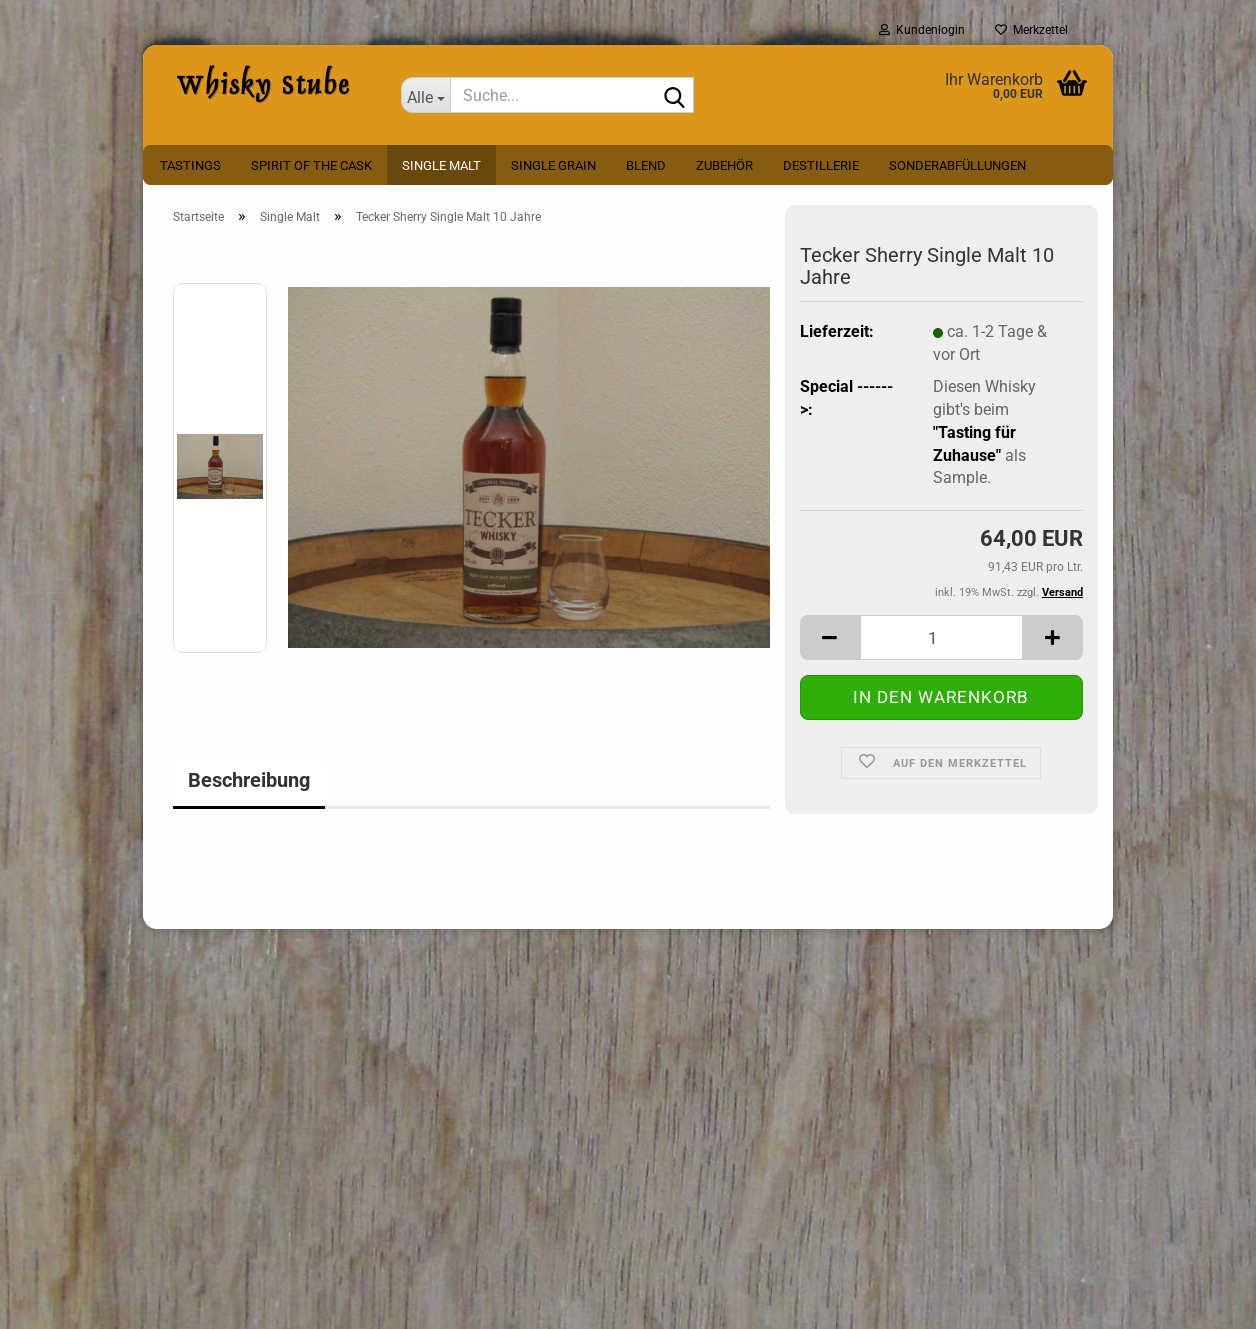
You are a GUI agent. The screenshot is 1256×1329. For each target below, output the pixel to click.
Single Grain (553, 165)
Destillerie (821, 165)
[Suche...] (426, 95)
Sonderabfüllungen (957, 165)
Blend (646, 165)
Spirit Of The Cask (311, 165)
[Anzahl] (941, 637)
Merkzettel (1031, 30)
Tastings (190, 165)
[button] (830, 637)
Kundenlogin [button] (922, 30)
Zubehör (724, 165)
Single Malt (441, 165)
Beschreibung (249, 780)
